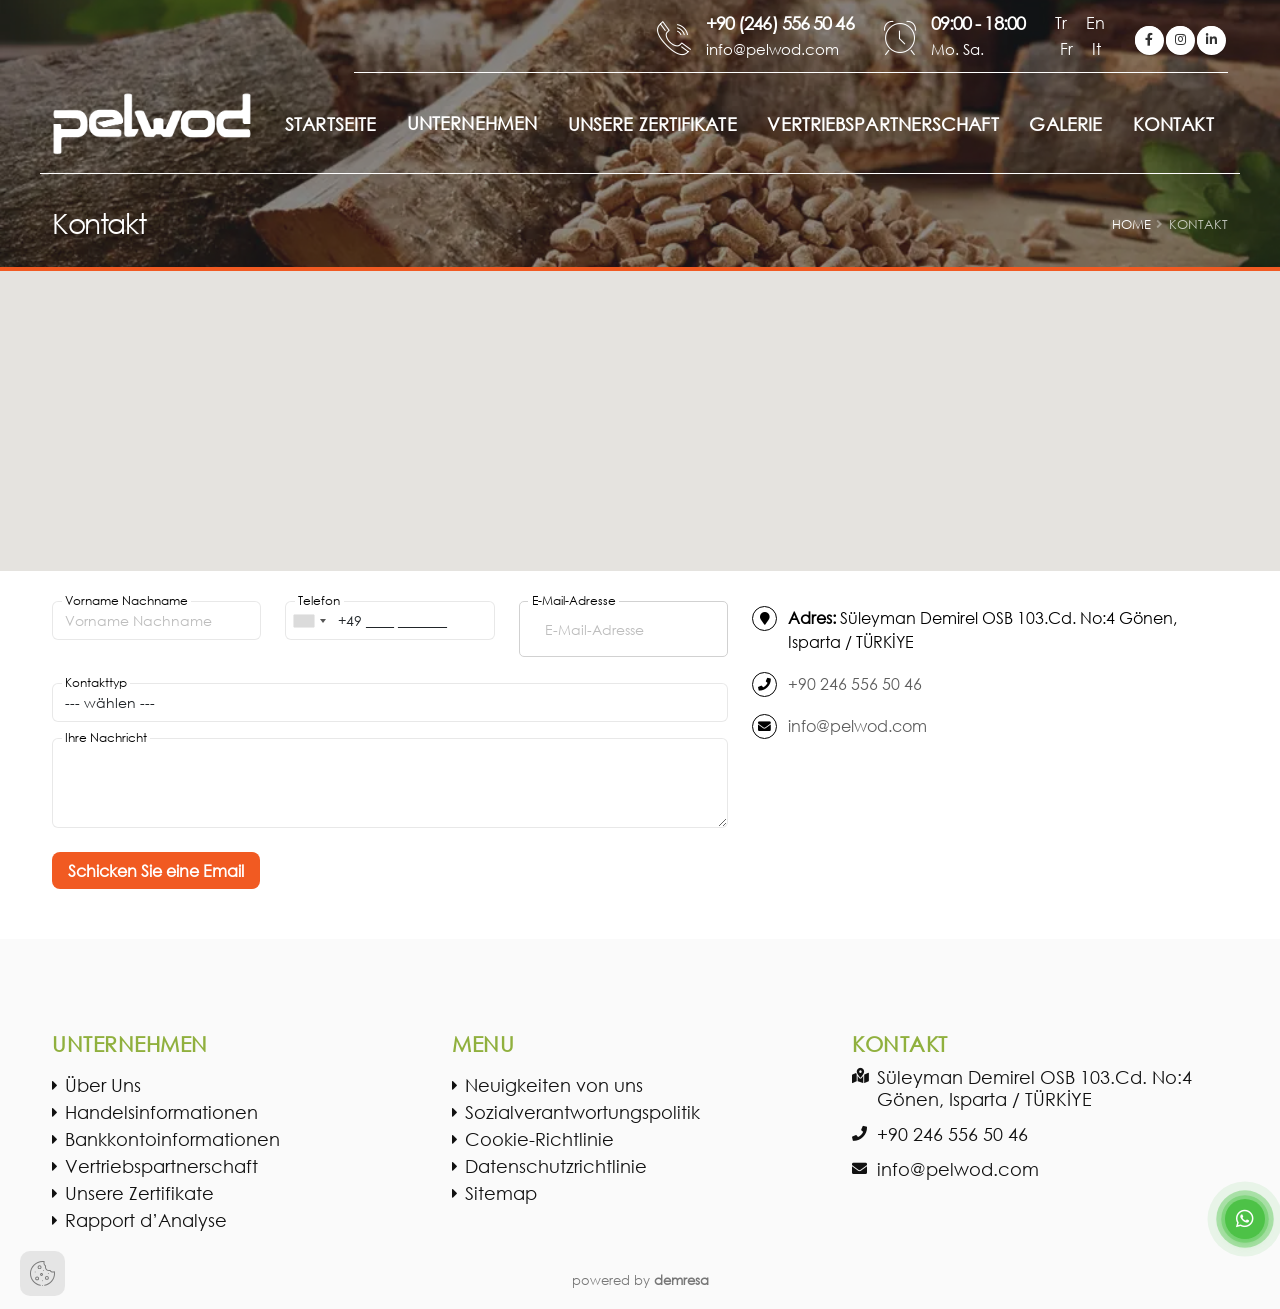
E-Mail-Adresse (574, 601)
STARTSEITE (330, 124)
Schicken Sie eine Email (156, 870)
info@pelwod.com (857, 725)
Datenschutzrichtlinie (556, 1166)
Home (1131, 224)
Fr (1068, 48)
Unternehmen (472, 123)
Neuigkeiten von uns (554, 1085)
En (1095, 22)
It (1096, 48)
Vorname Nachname (126, 601)
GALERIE (1065, 124)
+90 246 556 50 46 (855, 683)
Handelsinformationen (161, 1112)
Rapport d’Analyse (146, 1220)
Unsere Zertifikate (139, 1193)
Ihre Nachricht (106, 738)
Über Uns (103, 1085)
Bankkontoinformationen (172, 1139)
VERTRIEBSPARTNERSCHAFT (882, 124)
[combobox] (309, 620)
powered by (640, 1280)
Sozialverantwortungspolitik (582, 1112)
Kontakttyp (96, 683)
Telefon (319, 601)
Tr (1063, 22)
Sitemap (501, 1193)
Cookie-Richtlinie (539, 1139)
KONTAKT (1173, 124)
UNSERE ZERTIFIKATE (652, 124)
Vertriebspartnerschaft (161, 1166)
